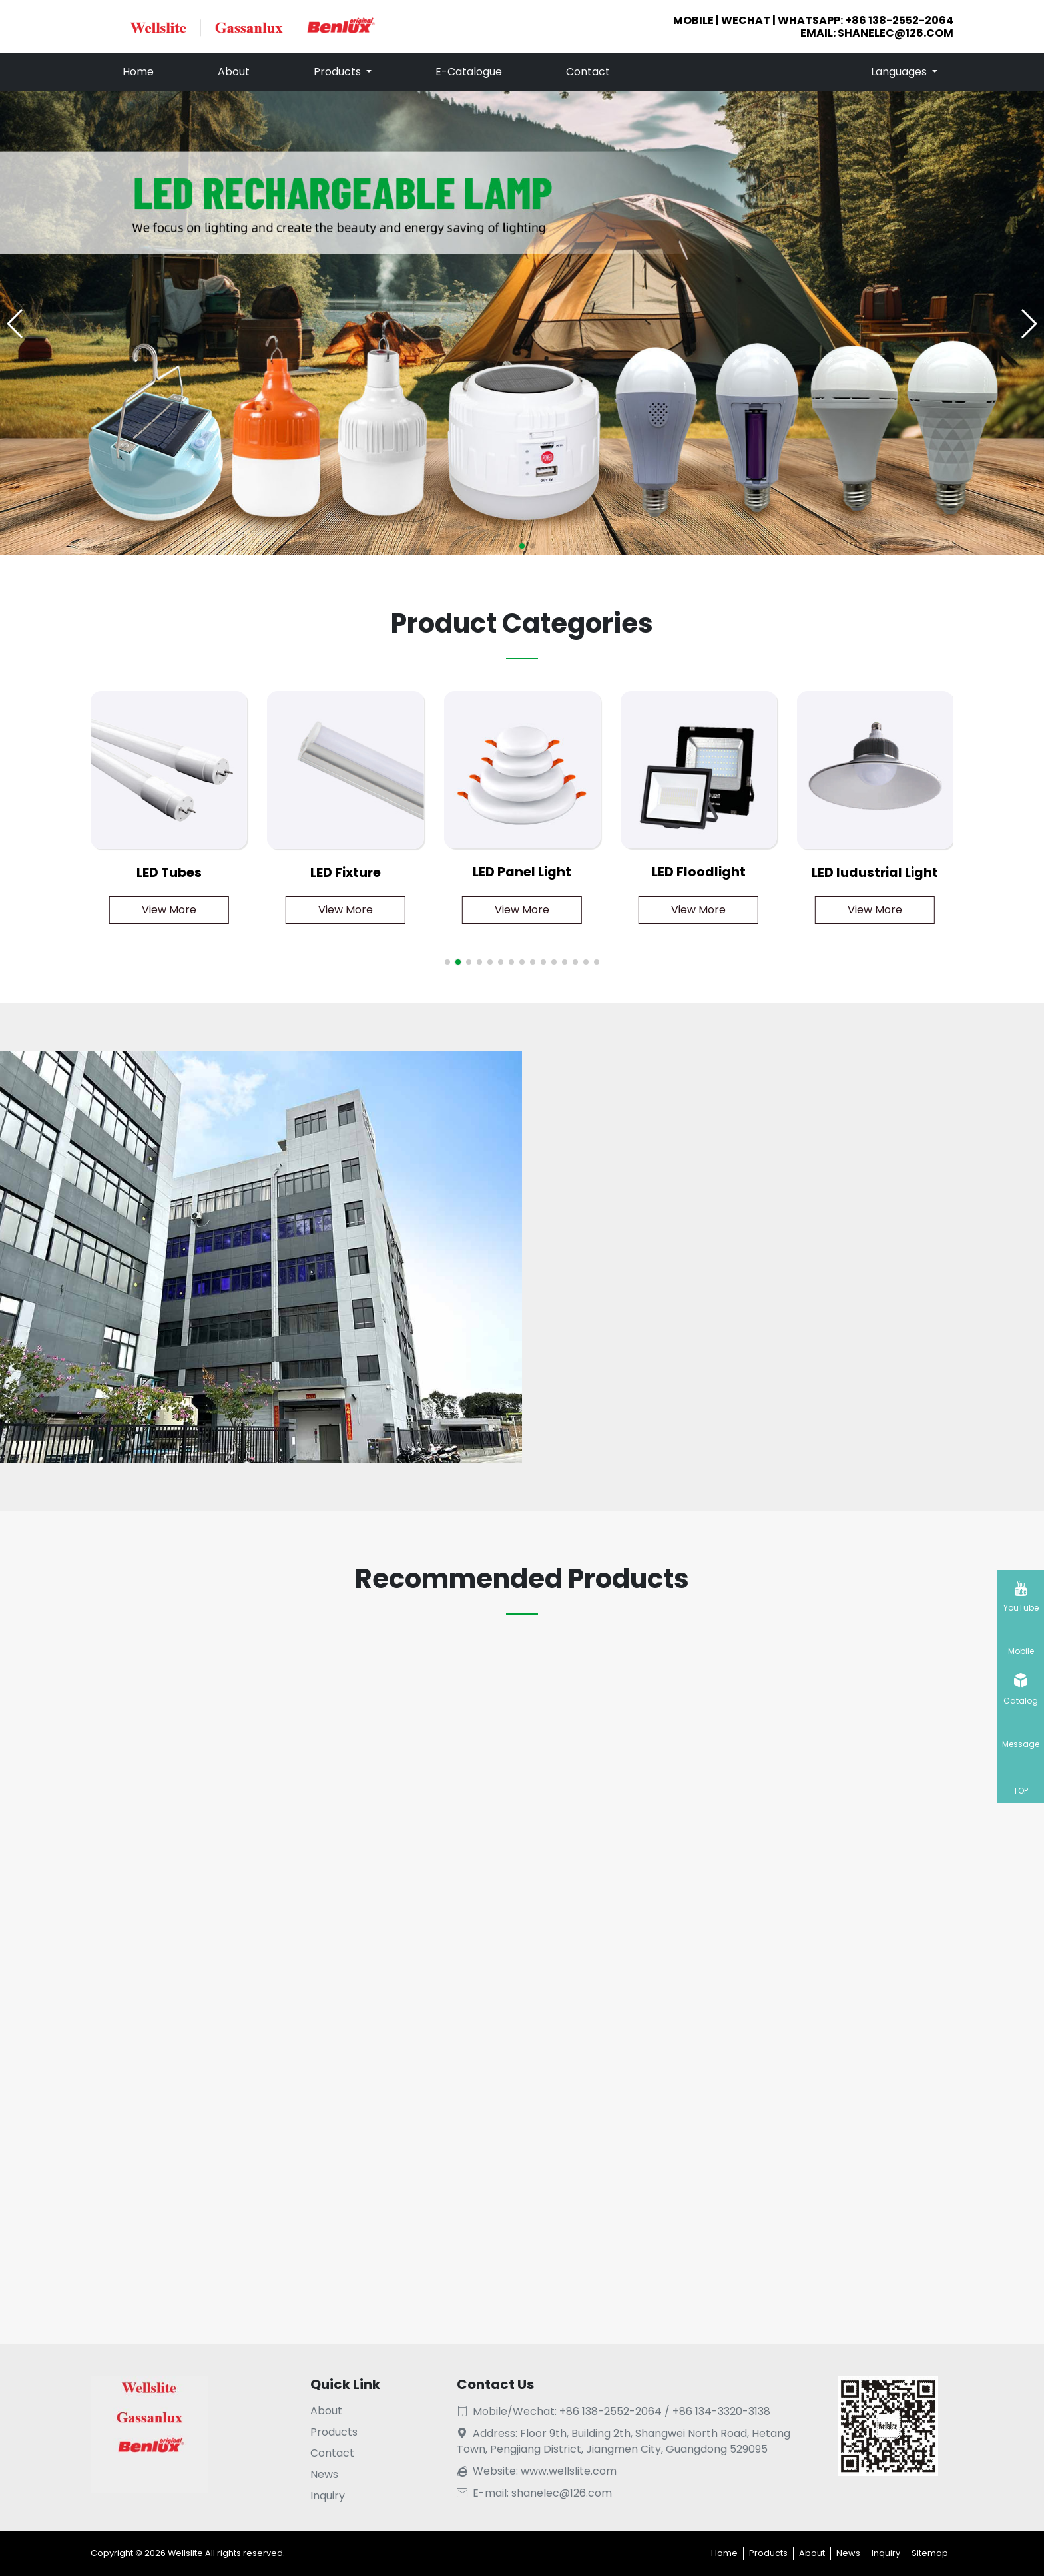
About (234, 71)
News (324, 2474)
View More (169, 909)
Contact (588, 71)
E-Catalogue (468, 71)
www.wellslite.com (569, 2471)
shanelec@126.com (895, 33)
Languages (900, 71)
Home (138, 71)
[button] (1028, 323)
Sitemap (930, 2553)
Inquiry (327, 2495)
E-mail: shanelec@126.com (534, 2493)
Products (339, 71)
